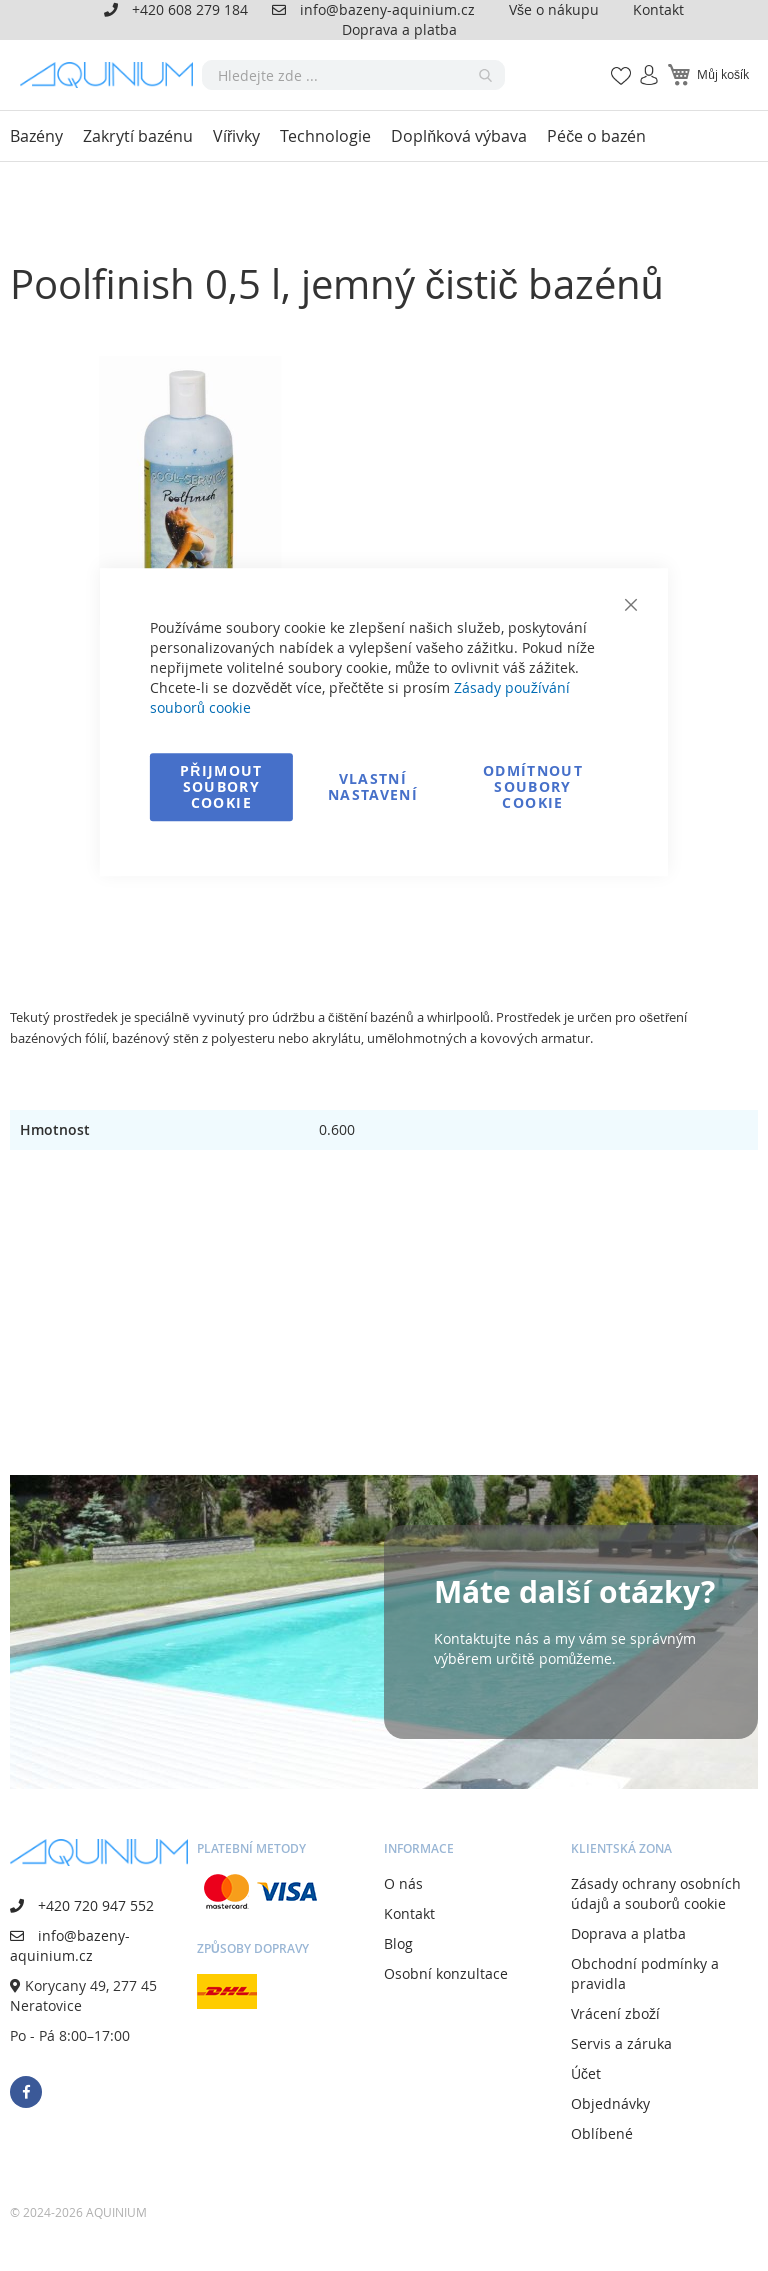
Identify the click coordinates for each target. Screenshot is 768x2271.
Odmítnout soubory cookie (533, 786)
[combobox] (353, 75)
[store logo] (111, 75)
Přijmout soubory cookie (221, 786)
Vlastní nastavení (373, 786)
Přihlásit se (641, 64)
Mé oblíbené (615, 64)
